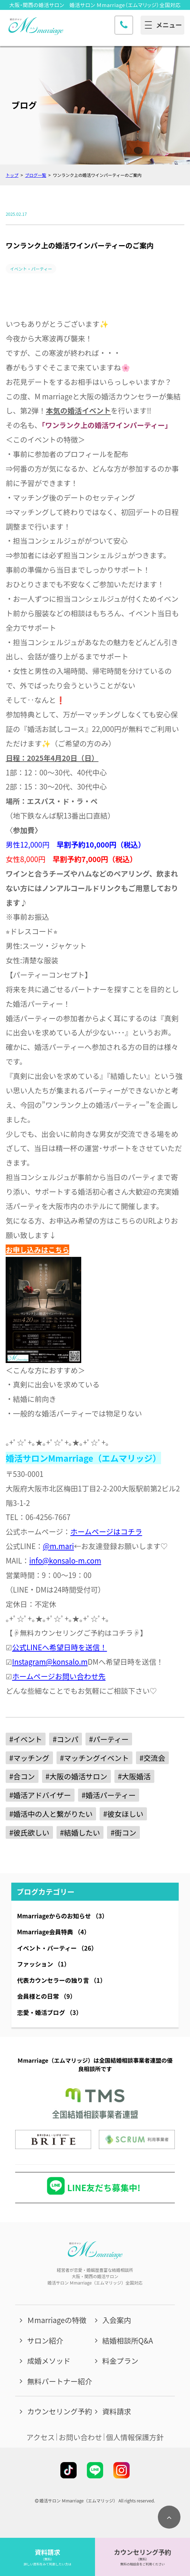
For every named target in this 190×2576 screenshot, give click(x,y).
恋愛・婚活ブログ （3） (49, 2012)
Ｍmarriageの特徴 (57, 2320)
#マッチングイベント (94, 1757)
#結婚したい (80, 1832)
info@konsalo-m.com (65, 1560)
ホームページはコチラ (106, 1531)
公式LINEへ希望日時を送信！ (59, 1647)
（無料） (47, 2558)
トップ (12, 175)
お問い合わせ (80, 2437)
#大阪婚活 (134, 1776)
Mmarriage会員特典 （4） (53, 1931)
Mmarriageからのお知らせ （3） (62, 1915)
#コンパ (65, 1739)
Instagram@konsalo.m (50, 1661)
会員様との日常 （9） (46, 1996)
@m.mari (58, 1546)
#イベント (25, 1739)
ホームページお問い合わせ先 (59, 1676)
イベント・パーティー (31, 269)
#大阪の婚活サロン (76, 1776)
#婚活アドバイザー (40, 1795)
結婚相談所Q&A (127, 2340)
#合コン (22, 1776)
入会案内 (116, 2320)
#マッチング (29, 1757)
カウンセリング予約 (59, 2411)
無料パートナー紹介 (59, 2381)
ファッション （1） (43, 1963)
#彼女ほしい (123, 1813)
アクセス (40, 2437)
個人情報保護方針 (135, 2437)
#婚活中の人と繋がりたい (51, 1813)
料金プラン (120, 2360)
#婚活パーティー (109, 1795)
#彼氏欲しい (29, 1832)
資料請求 (116, 2411)
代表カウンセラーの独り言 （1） (61, 1980)
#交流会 (152, 1757)
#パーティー (109, 1739)
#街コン (123, 1832)
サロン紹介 (45, 2340)
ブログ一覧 (35, 175)
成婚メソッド (49, 2360)
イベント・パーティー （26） (57, 1947)
